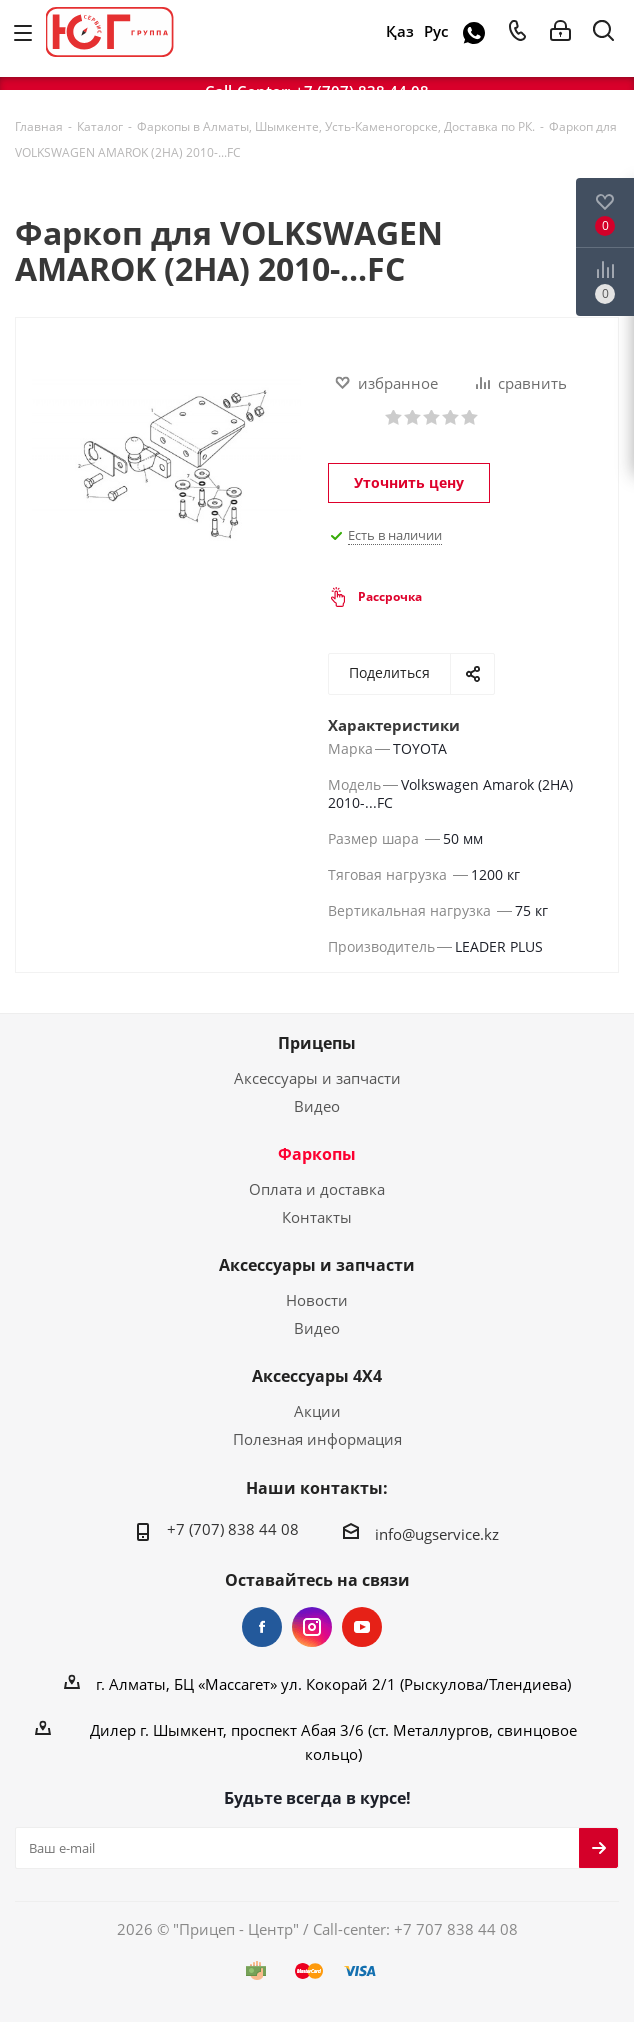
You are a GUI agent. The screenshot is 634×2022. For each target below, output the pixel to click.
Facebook (262, 1627)
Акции (317, 1411)
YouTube (362, 1627)
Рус (436, 31)
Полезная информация (317, 1439)
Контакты (317, 1217)
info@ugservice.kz (437, 1534)
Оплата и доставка (317, 1189)
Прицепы (317, 1043)
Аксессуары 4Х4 (317, 1376)
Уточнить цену (409, 482)
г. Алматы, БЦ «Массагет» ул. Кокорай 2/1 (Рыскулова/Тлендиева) (333, 1684)
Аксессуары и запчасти (317, 1078)
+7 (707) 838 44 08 (233, 1529)
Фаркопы (317, 1154)
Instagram (312, 1627)
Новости (317, 1300)
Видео (317, 1106)
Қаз (400, 31)
